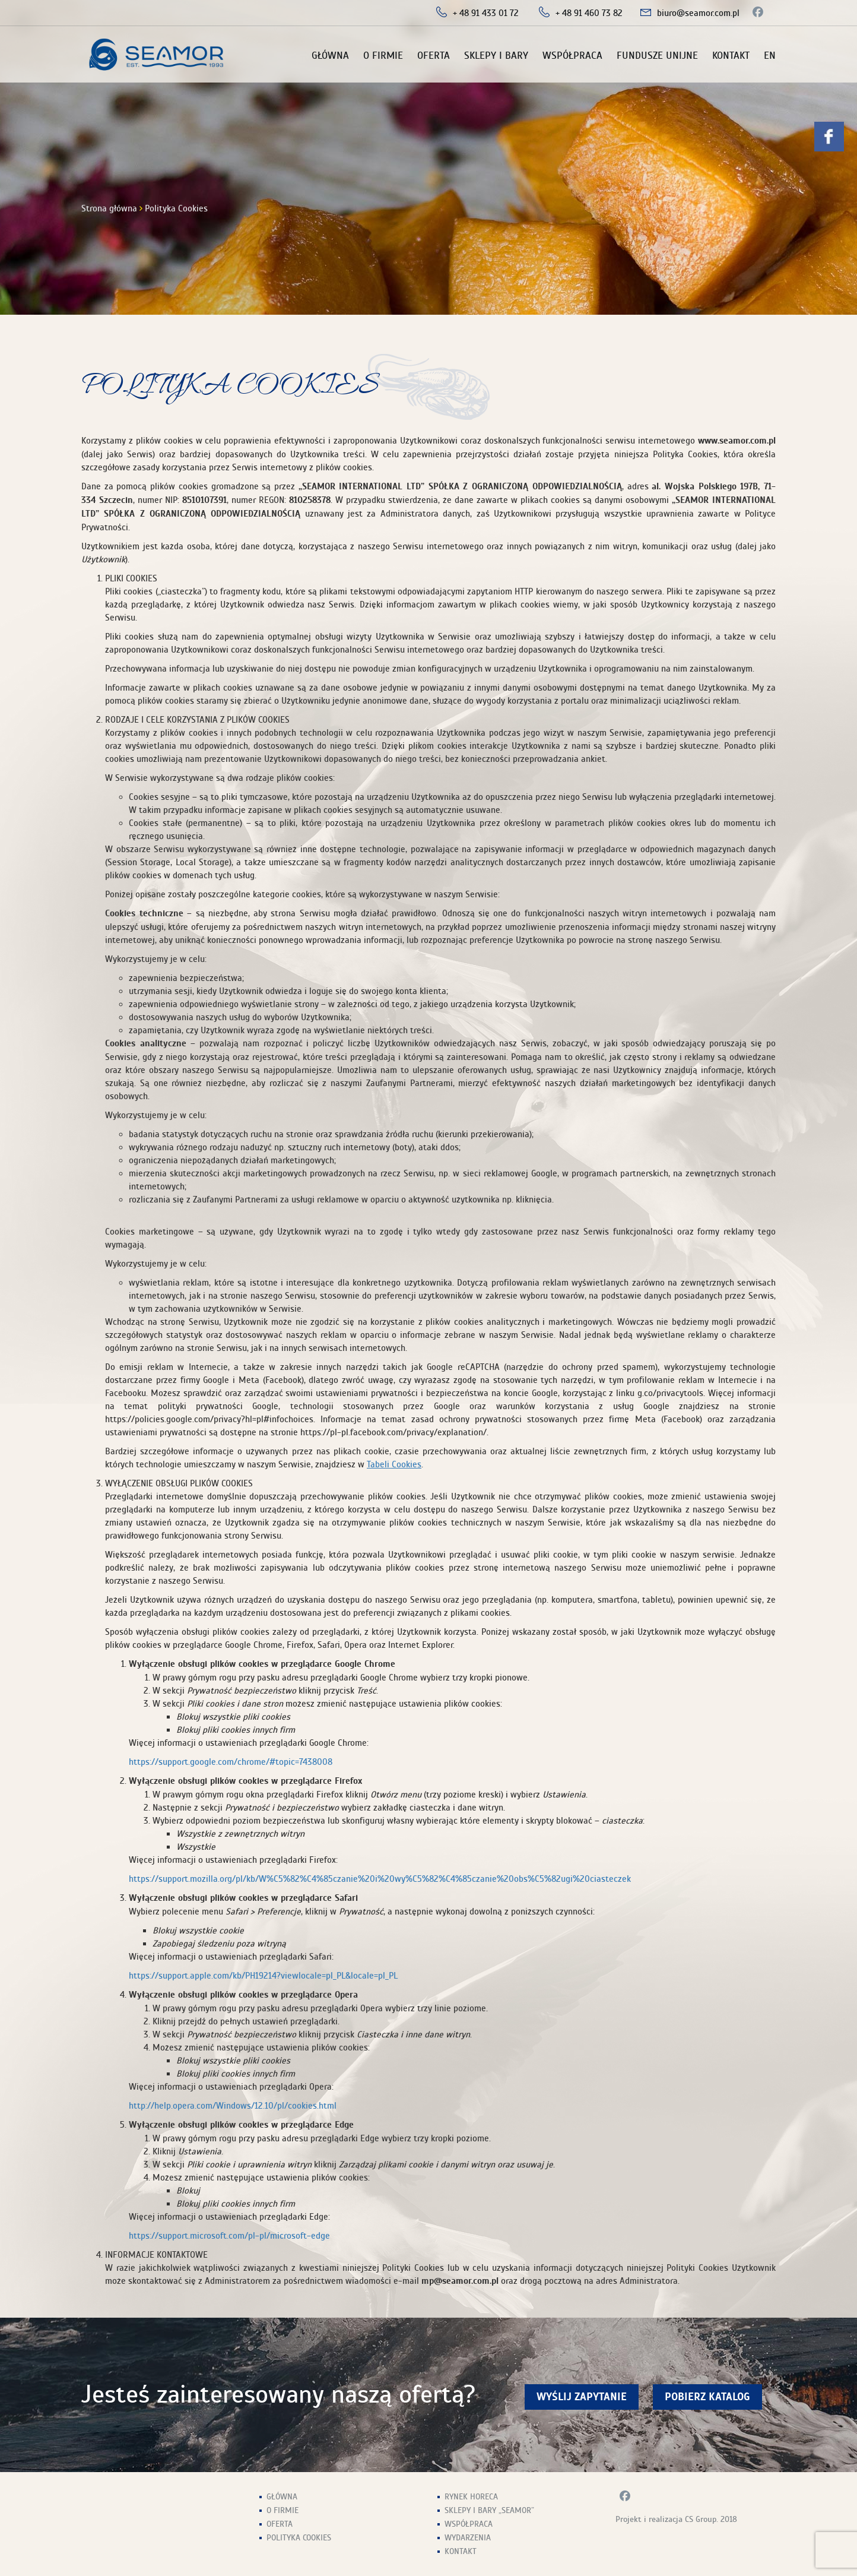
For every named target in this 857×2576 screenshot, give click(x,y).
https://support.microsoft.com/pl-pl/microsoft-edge (229, 2235)
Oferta (433, 55)
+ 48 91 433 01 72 (486, 13)
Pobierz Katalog (707, 2397)
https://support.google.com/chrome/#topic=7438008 (230, 1762)
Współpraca (572, 55)
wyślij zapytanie (582, 2397)
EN (770, 55)
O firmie (383, 55)
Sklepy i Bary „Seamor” (489, 2510)
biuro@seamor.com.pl (698, 13)
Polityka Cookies (298, 2538)
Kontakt (731, 55)
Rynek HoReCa (471, 2497)
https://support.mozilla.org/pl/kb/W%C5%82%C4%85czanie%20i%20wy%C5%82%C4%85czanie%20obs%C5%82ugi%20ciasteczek (380, 1879)
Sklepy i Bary (496, 55)
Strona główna (109, 208)
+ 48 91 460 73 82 (589, 13)
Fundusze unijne (657, 55)
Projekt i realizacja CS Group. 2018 (676, 2519)
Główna (330, 55)
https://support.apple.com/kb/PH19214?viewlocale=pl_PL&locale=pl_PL (263, 1975)
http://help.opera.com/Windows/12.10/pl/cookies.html (233, 2105)
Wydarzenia (468, 2538)
